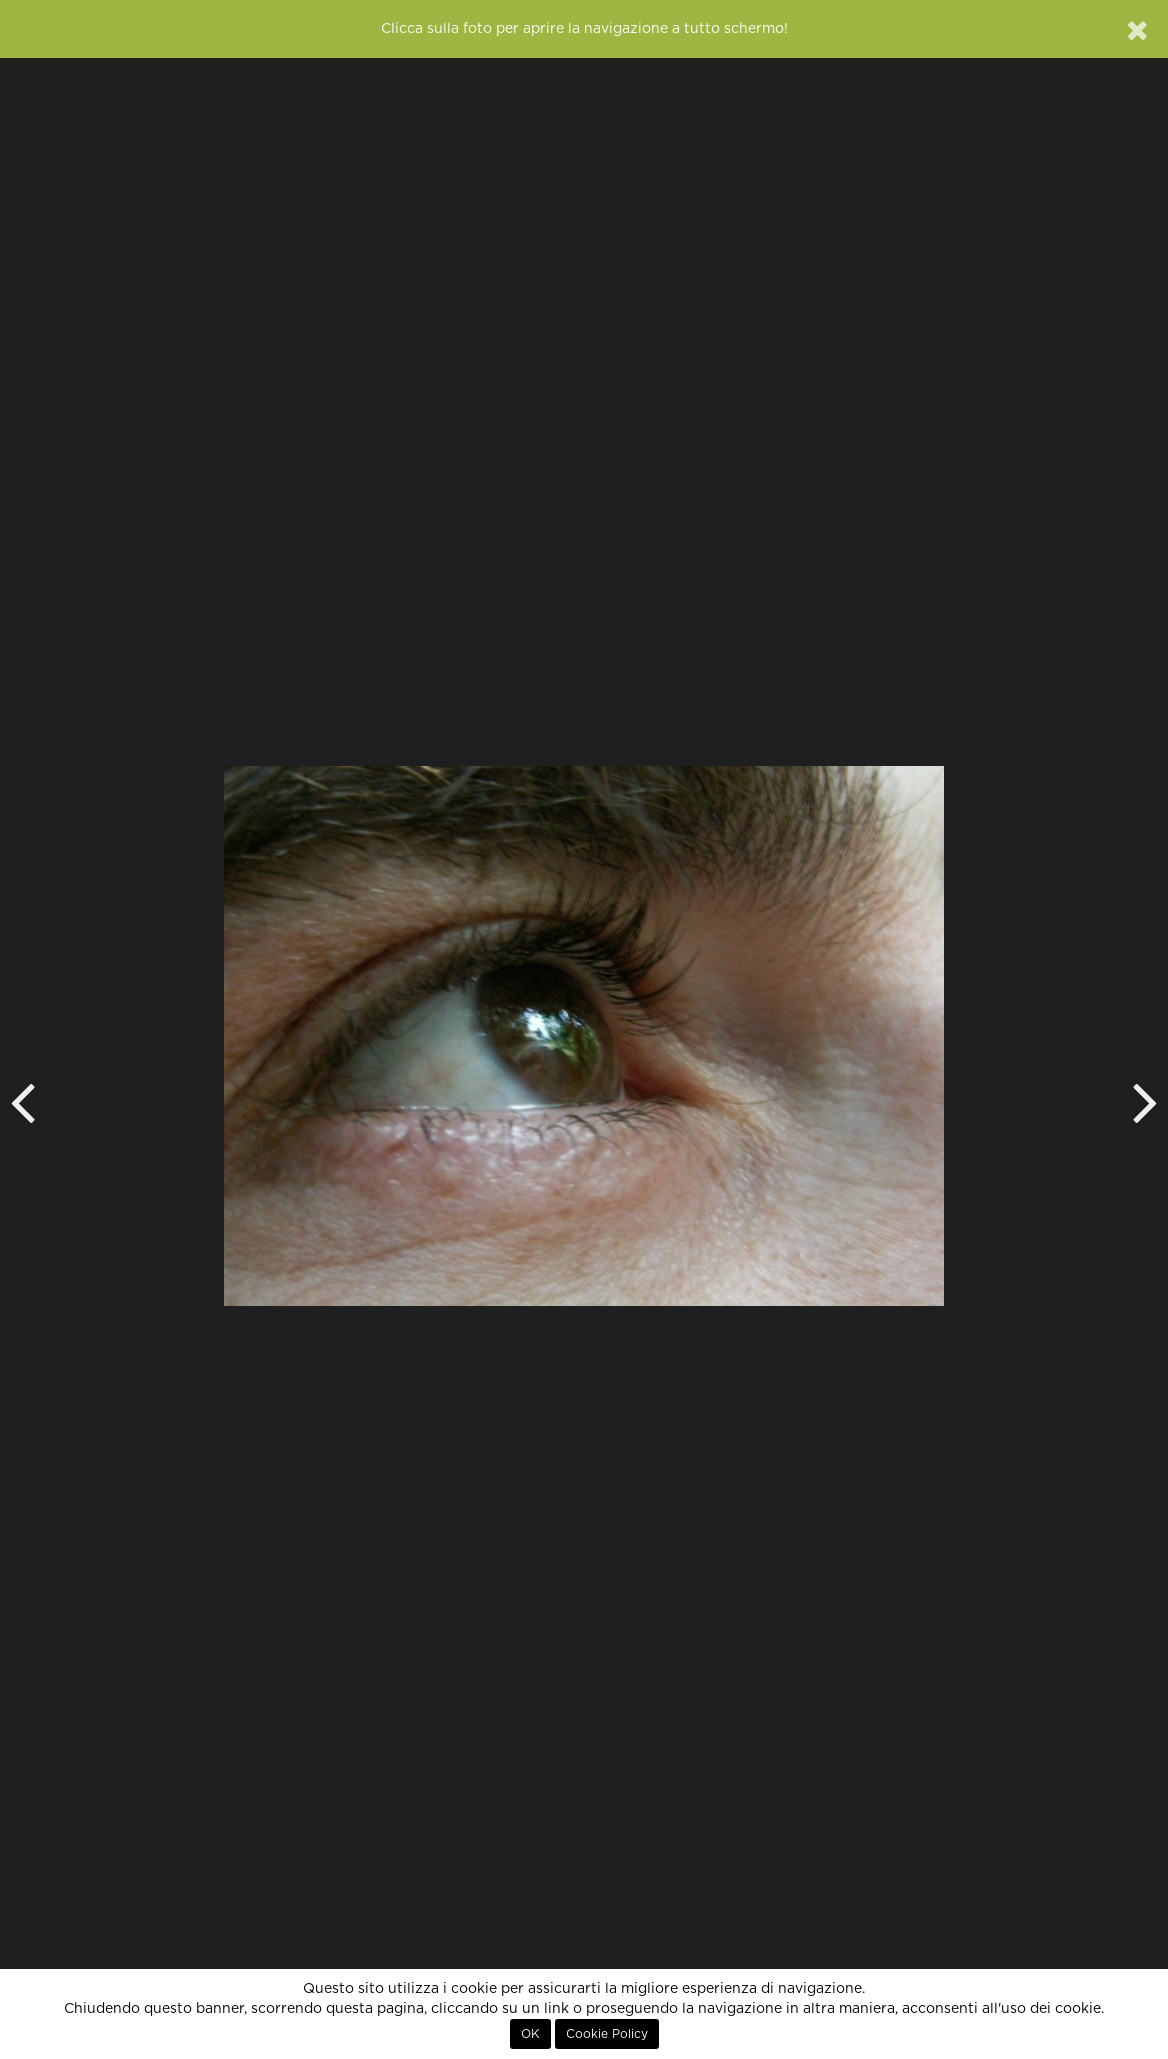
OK (530, 2034)
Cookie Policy (607, 2034)
